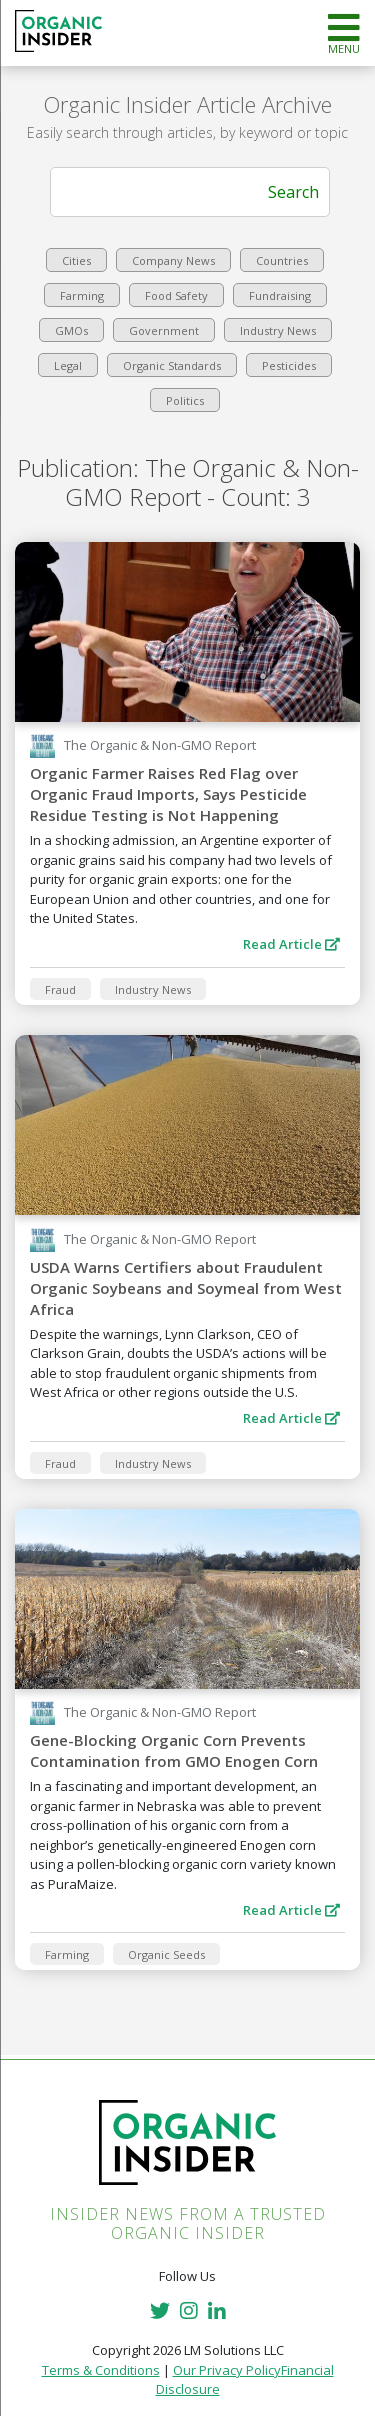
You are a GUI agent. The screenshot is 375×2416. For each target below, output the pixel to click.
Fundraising (280, 295)
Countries (282, 260)
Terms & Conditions (101, 2370)
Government (164, 330)
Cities (76, 260)
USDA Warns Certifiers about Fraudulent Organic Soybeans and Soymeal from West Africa (186, 1288)
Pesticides (289, 365)
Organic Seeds (166, 1954)
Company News (173, 260)
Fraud (60, 989)
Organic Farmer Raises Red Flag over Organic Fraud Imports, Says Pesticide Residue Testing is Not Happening (168, 794)
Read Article (291, 944)
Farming (82, 295)
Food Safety (176, 295)
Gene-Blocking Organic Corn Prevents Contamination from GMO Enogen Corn (174, 1750)
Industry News (278, 330)
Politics (185, 400)
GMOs (71, 330)
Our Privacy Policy (227, 2370)
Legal (68, 365)
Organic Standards (172, 365)
